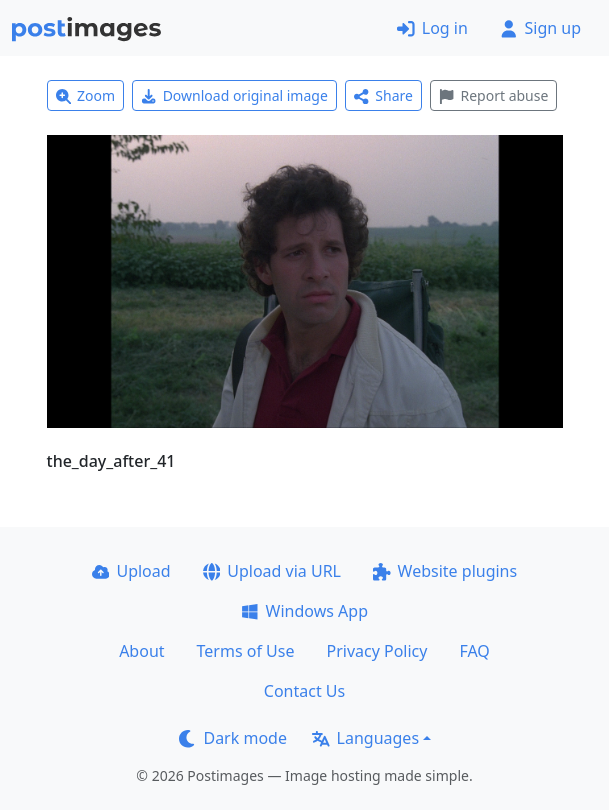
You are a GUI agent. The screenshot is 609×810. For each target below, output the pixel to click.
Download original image (234, 95)
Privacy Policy (376, 651)
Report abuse (493, 95)
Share (383, 95)
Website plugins (445, 571)
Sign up (540, 28)
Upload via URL (272, 571)
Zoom (86, 95)
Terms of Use (246, 651)
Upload (131, 571)
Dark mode (233, 738)
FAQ (474, 651)
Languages (365, 738)
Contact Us (304, 691)
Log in (432, 28)
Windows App (304, 611)
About (141, 651)
